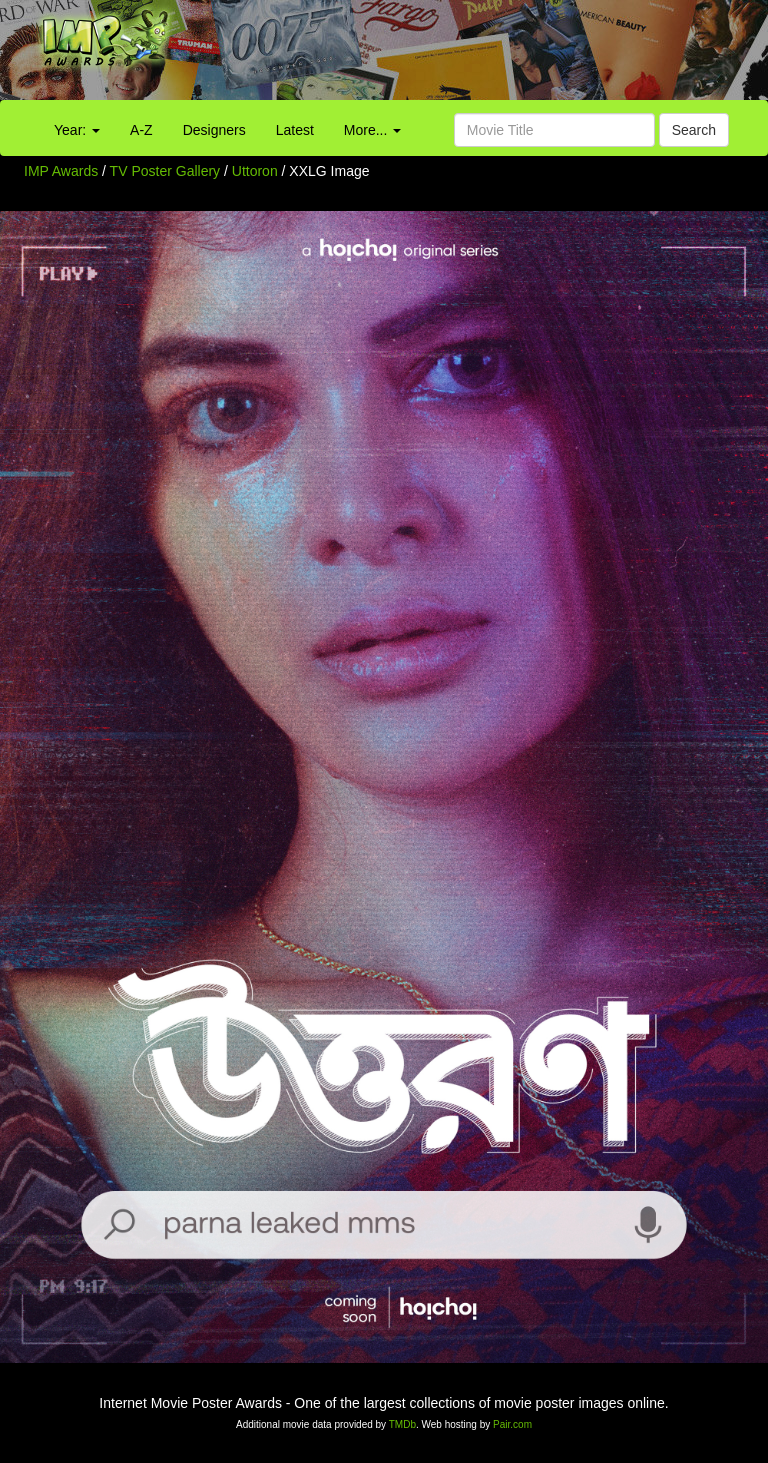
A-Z (141, 130)
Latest (295, 130)
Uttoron (257, 171)
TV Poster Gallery (165, 171)
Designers (214, 130)
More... (372, 130)
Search (694, 130)
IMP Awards (61, 171)
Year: (77, 130)
